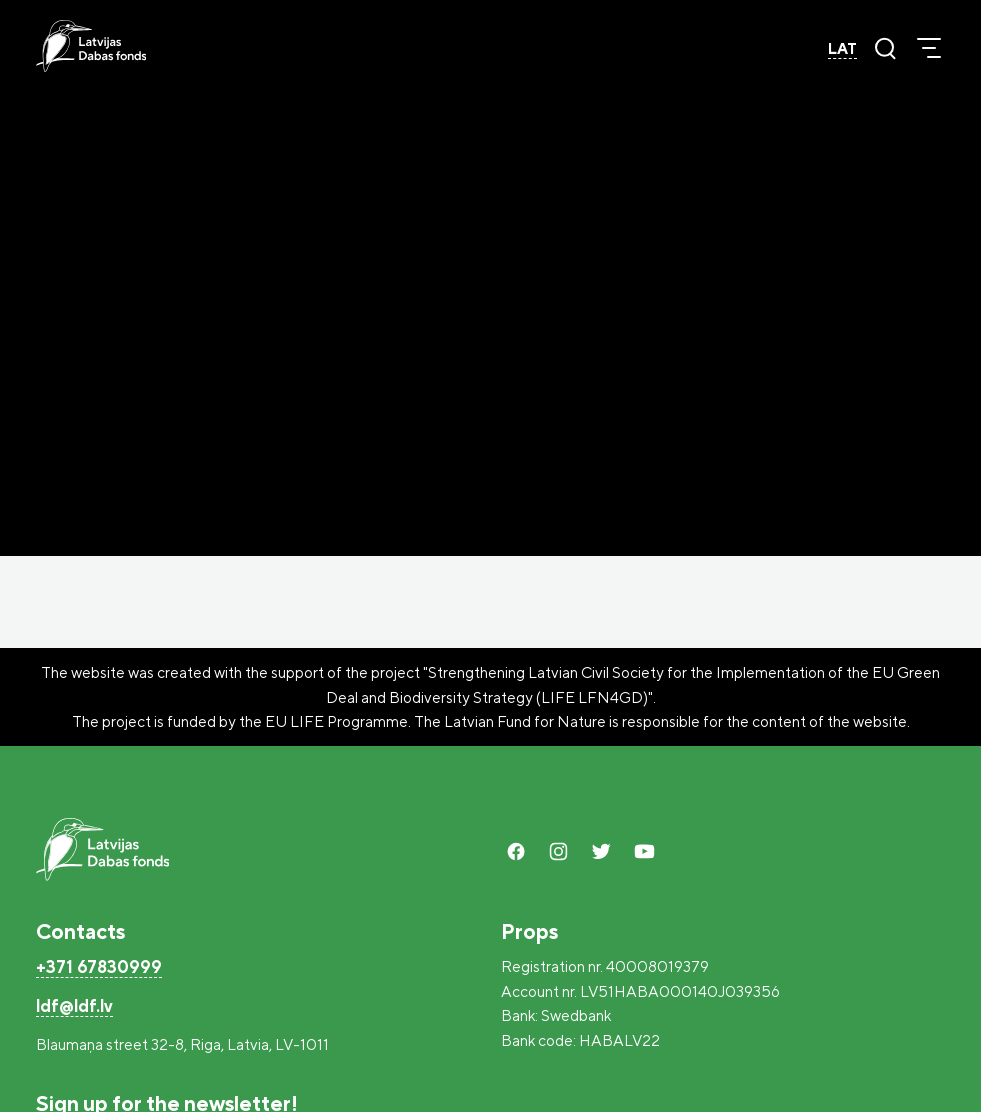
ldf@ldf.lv (74, 1005)
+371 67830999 (99, 966)
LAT (842, 48)
